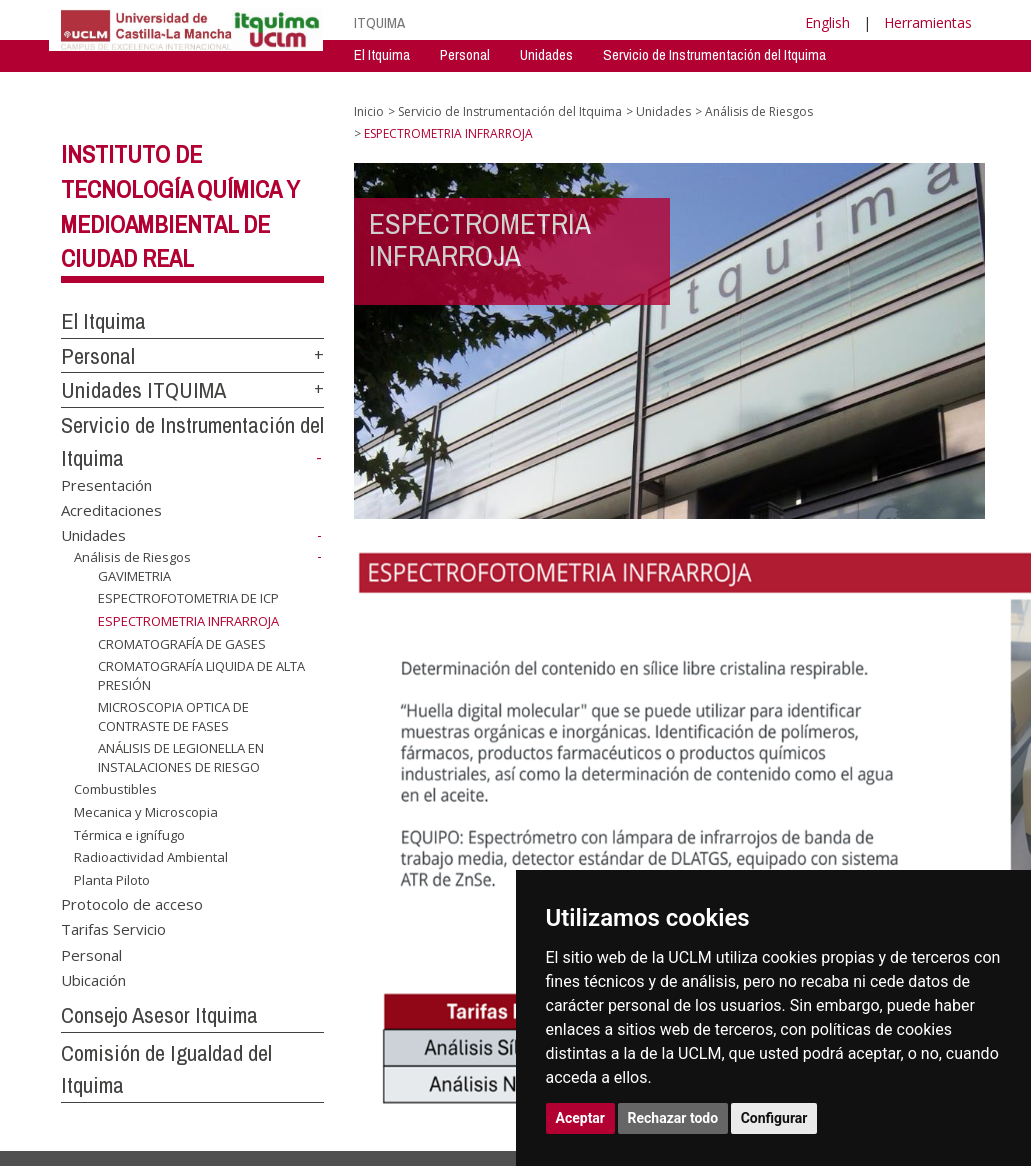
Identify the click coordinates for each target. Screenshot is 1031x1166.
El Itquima (382, 54)
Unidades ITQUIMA (143, 390)
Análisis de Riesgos (132, 557)
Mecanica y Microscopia (146, 812)
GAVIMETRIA (134, 576)
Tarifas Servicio (113, 929)
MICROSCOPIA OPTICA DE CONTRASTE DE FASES (173, 716)
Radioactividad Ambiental (151, 857)
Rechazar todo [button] (673, 1118)
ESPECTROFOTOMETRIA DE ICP (188, 598)
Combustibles (115, 789)
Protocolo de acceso (132, 903)
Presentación (106, 484)
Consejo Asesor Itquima (159, 1015)
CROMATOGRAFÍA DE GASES (182, 643)
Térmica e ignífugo (129, 835)
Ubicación (93, 979)
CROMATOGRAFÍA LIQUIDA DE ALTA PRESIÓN (201, 675)
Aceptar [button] (581, 1118)
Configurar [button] (774, 1118)
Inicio (369, 111)
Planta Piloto (112, 880)
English (827, 22)
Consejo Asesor (661, 84)
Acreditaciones (111, 510)
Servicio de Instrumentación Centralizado (470, 84)
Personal (465, 54)
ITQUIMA (379, 22)
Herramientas (928, 22)
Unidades (546, 54)
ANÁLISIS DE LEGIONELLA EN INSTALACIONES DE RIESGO (181, 757)
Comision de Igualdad (797, 84)
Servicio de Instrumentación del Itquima (714, 54)
